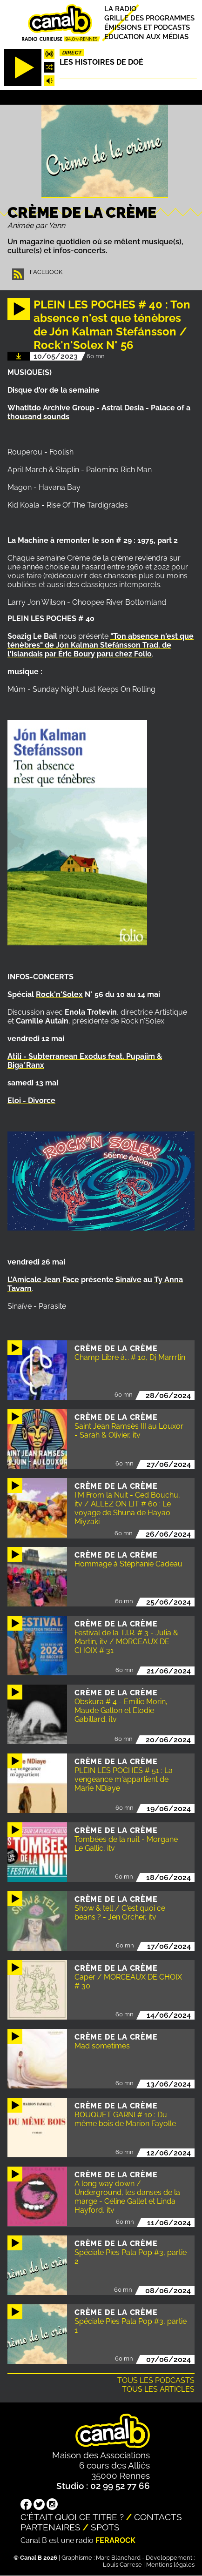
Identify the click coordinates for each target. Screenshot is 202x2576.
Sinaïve (128, 1279)
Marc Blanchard (118, 2557)
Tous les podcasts (156, 2380)
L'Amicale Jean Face (43, 1279)
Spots (105, 2527)
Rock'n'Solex (59, 994)
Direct (72, 52)
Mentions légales (170, 2564)
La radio (120, 9)
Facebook (46, 271)
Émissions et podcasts (147, 27)
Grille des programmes (149, 18)
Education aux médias (146, 36)
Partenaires (50, 2527)
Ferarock (115, 2540)
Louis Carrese (122, 2564)
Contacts (158, 2517)
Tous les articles (158, 2389)
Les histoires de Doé (101, 62)
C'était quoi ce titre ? (72, 2517)
